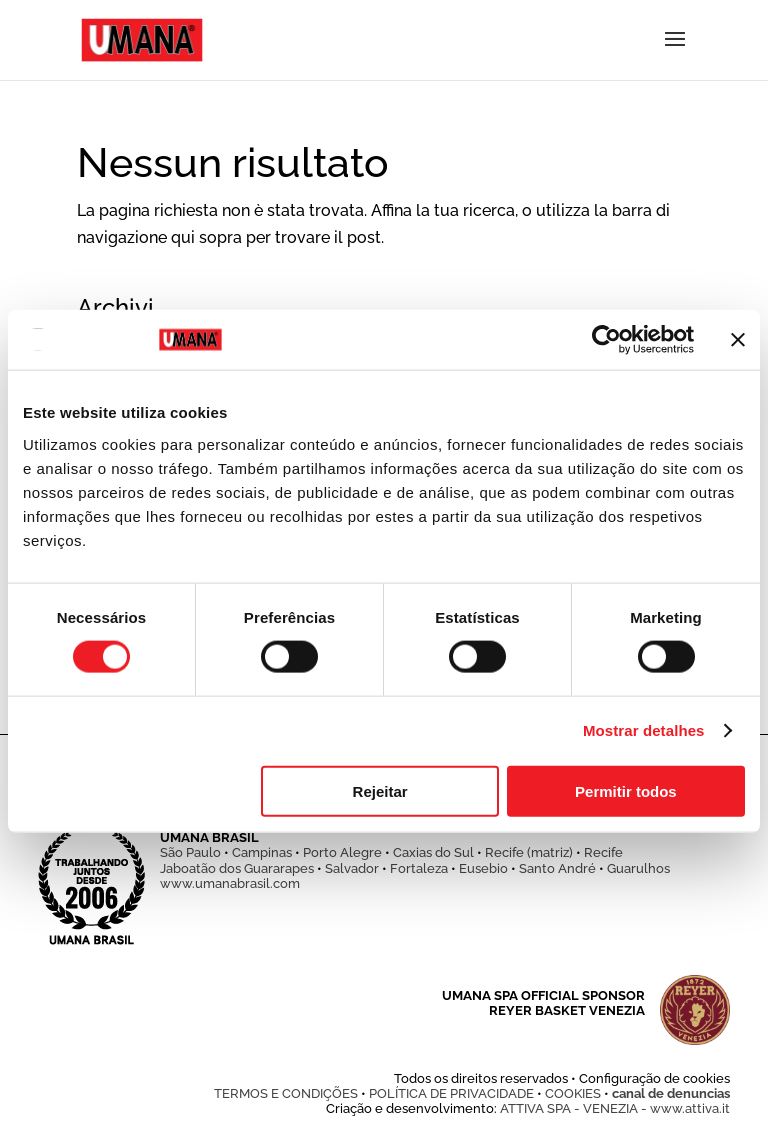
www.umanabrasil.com (230, 883)
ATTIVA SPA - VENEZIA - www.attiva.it (615, 1108)
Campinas (262, 852)
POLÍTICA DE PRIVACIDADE (451, 1093)
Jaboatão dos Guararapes (237, 868)
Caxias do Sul (433, 852)
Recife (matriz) (529, 852)
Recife (603, 852)
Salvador (352, 868)
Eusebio (483, 868)
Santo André (557, 868)
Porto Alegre (342, 852)
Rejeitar (380, 790)
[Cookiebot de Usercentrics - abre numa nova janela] (606, 340)
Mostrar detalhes (644, 730)
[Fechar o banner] (738, 340)
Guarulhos (638, 868)
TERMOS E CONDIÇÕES (286, 1093)
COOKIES (573, 1093)
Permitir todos (626, 790)
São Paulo (190, 852)
